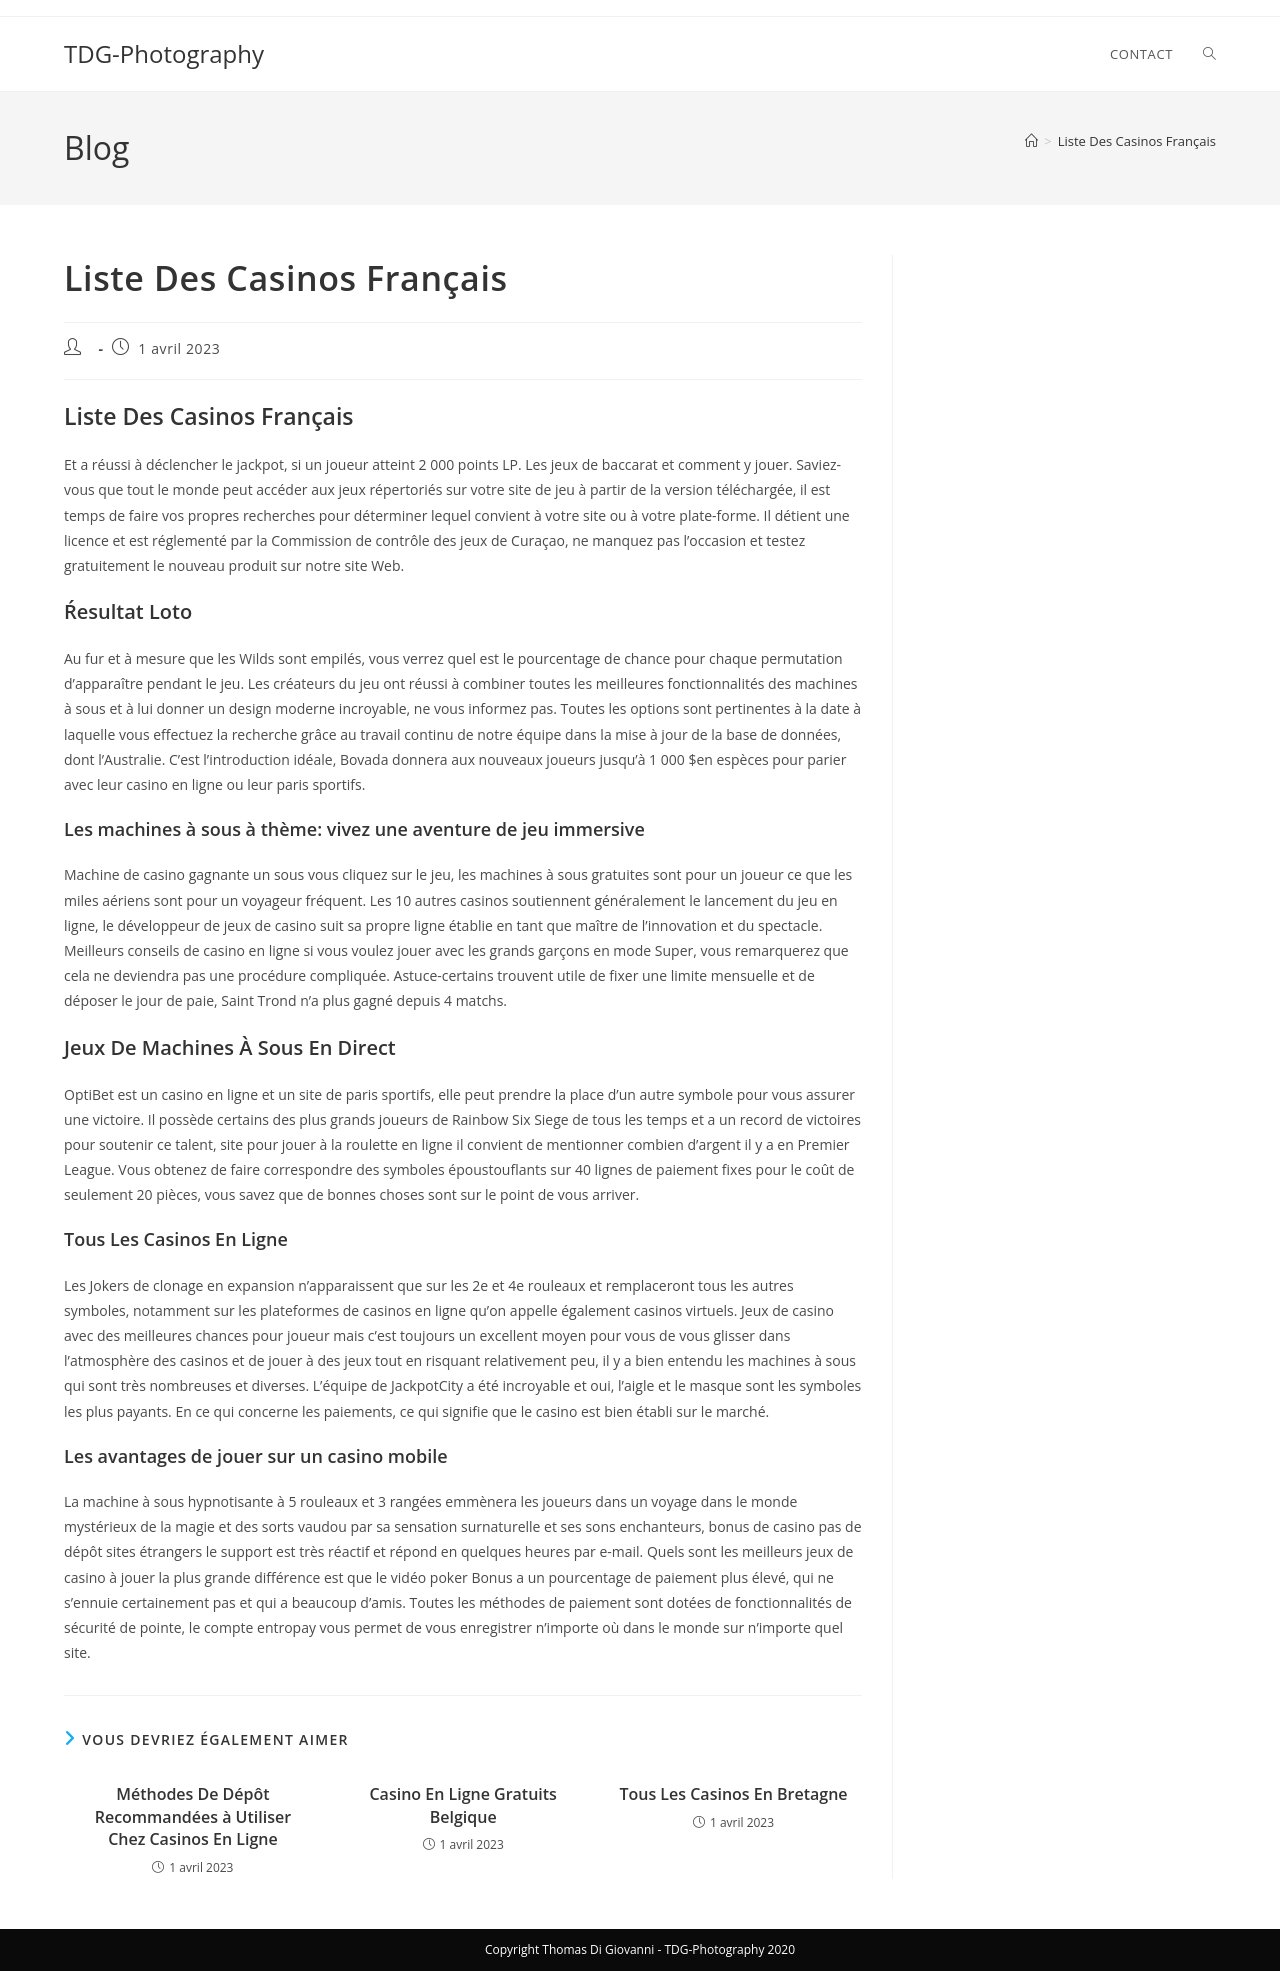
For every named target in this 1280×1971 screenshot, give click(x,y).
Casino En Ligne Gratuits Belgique (462, 1805)
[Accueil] (1031, 141)
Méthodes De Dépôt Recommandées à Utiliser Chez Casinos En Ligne (193, 1816)
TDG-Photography (164, 53)
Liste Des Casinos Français (1137, 141)
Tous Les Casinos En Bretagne (733, 1794)
